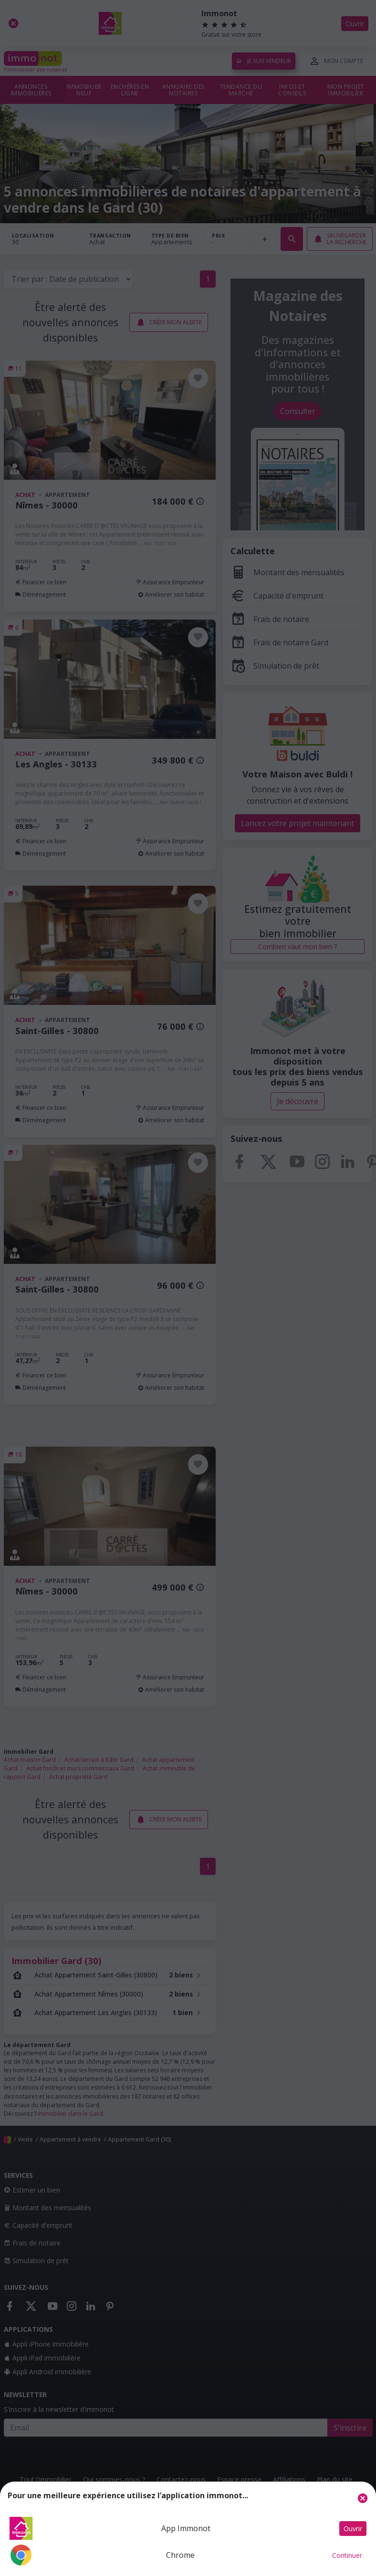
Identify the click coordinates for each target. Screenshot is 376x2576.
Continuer (347, 2555)
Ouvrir (353, 2528)
